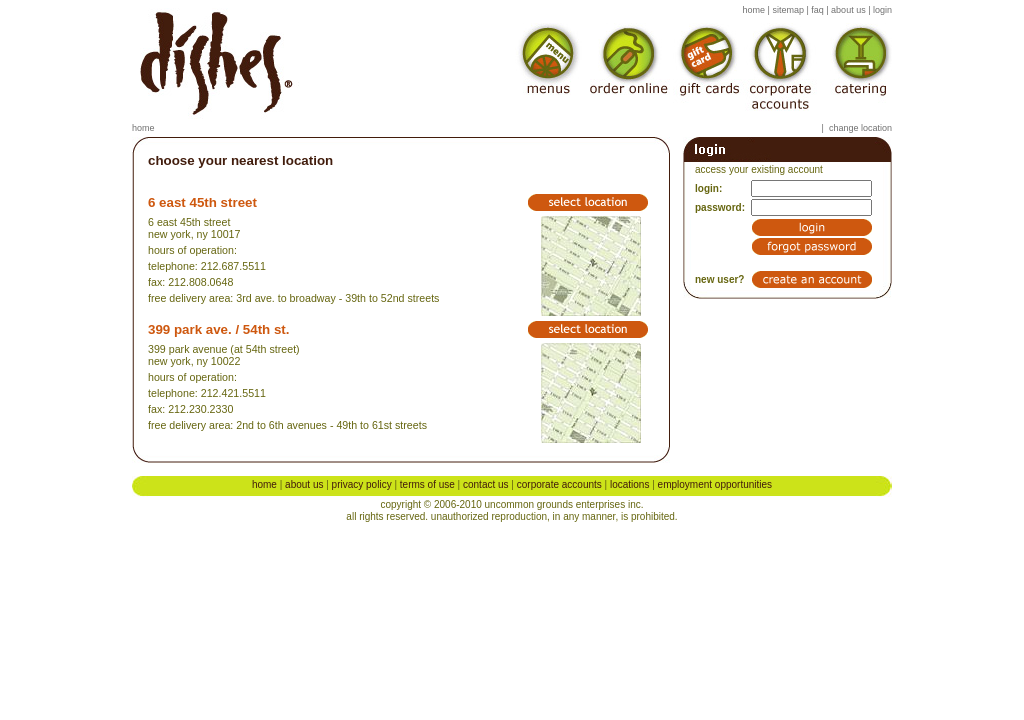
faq (817, 10)
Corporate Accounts (559, 484)
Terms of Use (427, 484)
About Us (304, 484)
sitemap (788, 10)
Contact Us (486, 484)
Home (143, 128)
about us (848, 10)
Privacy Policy (362, 484)
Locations (629, 484)
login (882, 10)
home (754, 10)
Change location (860, 128)
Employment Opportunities (715, 484)
